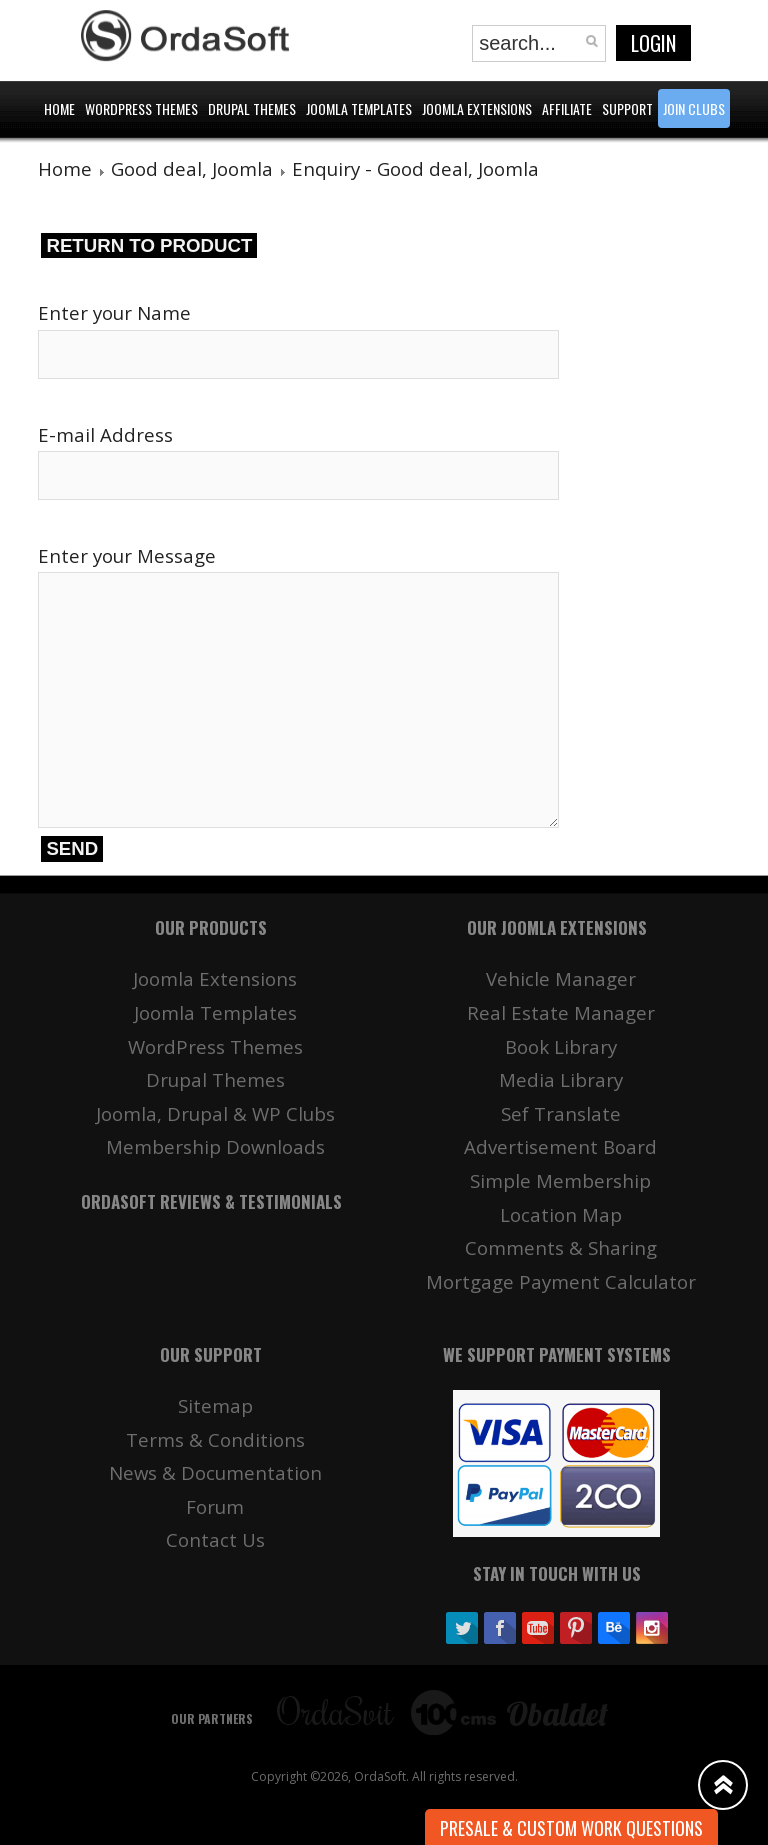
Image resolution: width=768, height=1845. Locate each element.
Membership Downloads (215, 1146)
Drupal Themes (215, 1079)
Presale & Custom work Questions (571, 1828)
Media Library (561, 1079)
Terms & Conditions (215, 1439)
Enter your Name (114, 312)
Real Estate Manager (561, 1012)
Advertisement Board (560, 1146)
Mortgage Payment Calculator (561, 1281)
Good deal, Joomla (192, 168)
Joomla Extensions (215, 978)
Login (653, 43)
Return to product (149, 245)
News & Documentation (215, 1472)
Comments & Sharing (561, 1247)
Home (65, 168)
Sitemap (215, 1405)
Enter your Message (127, 555)
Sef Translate (561, 1113)
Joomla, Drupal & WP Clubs (215, 1113)
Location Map (561, 1214)
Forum (215, 1506)
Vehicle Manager (561, 978)
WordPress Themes (215, 1046)
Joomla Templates (215, 1012)
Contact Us (215, 1539)
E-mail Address (105, 434)
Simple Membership (560, 1180)
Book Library (561, 1046)
